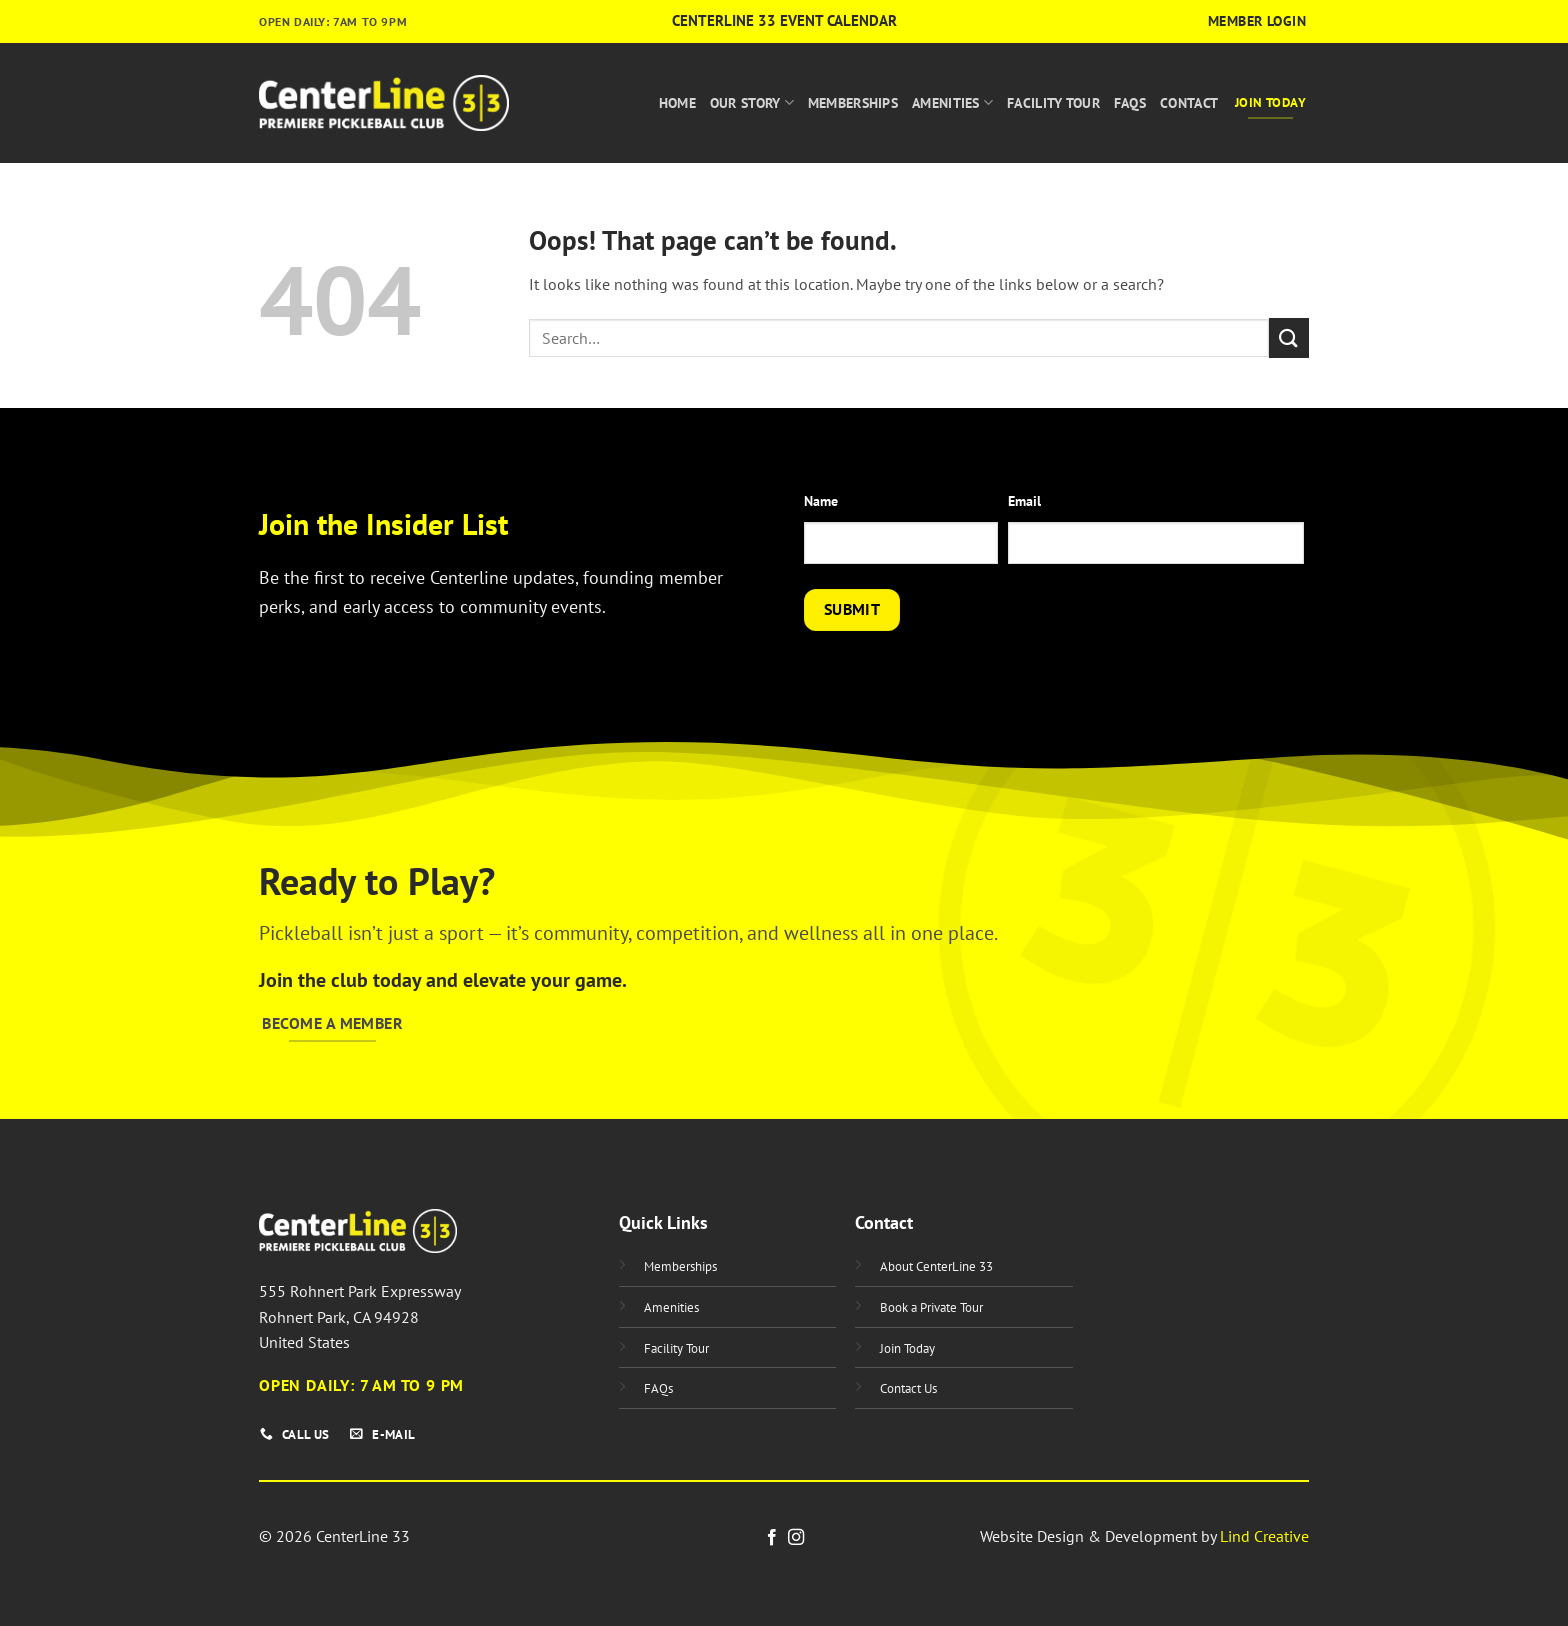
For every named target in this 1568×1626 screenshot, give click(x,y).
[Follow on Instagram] (796, 1538)
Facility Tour (1053, 102)
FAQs (1130, 102)
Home (677, 102)
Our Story (752, 102)
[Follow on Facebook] (772, 1538)
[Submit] (1289, 337)
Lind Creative (1264, 1536)
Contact (1189, 102)
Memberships (853, 102)
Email (1024, 500)
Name (821, 500)
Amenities (952, 102)
